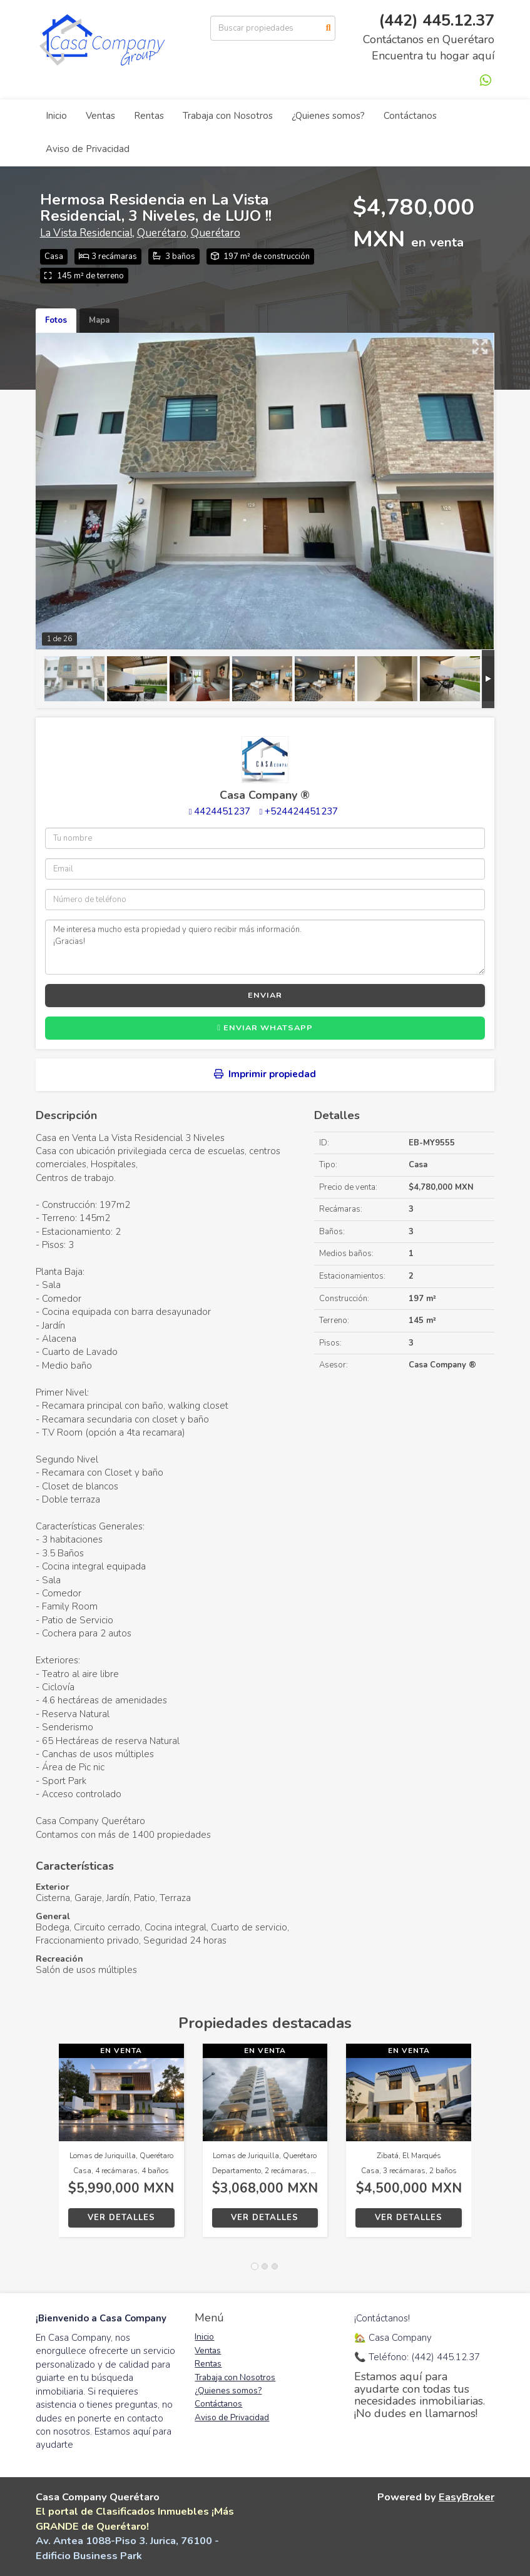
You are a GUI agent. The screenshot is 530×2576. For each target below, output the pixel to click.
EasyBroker (466, 2497)
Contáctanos (410, 115)
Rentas (149, 115)
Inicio (56, 115)
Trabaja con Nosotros (228, 115)
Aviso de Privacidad (88, 149)
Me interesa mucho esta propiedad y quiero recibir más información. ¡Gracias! (264, 947)
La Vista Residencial (86, 233)
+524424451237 (301, 811)
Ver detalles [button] (121, 2217)
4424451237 (222, 811)
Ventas (100, 115)
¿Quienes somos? (328, 115)
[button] (47, 2146)
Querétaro (161, 233)
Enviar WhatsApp (265, 1027)
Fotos (56, 320)
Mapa (99, 320)
